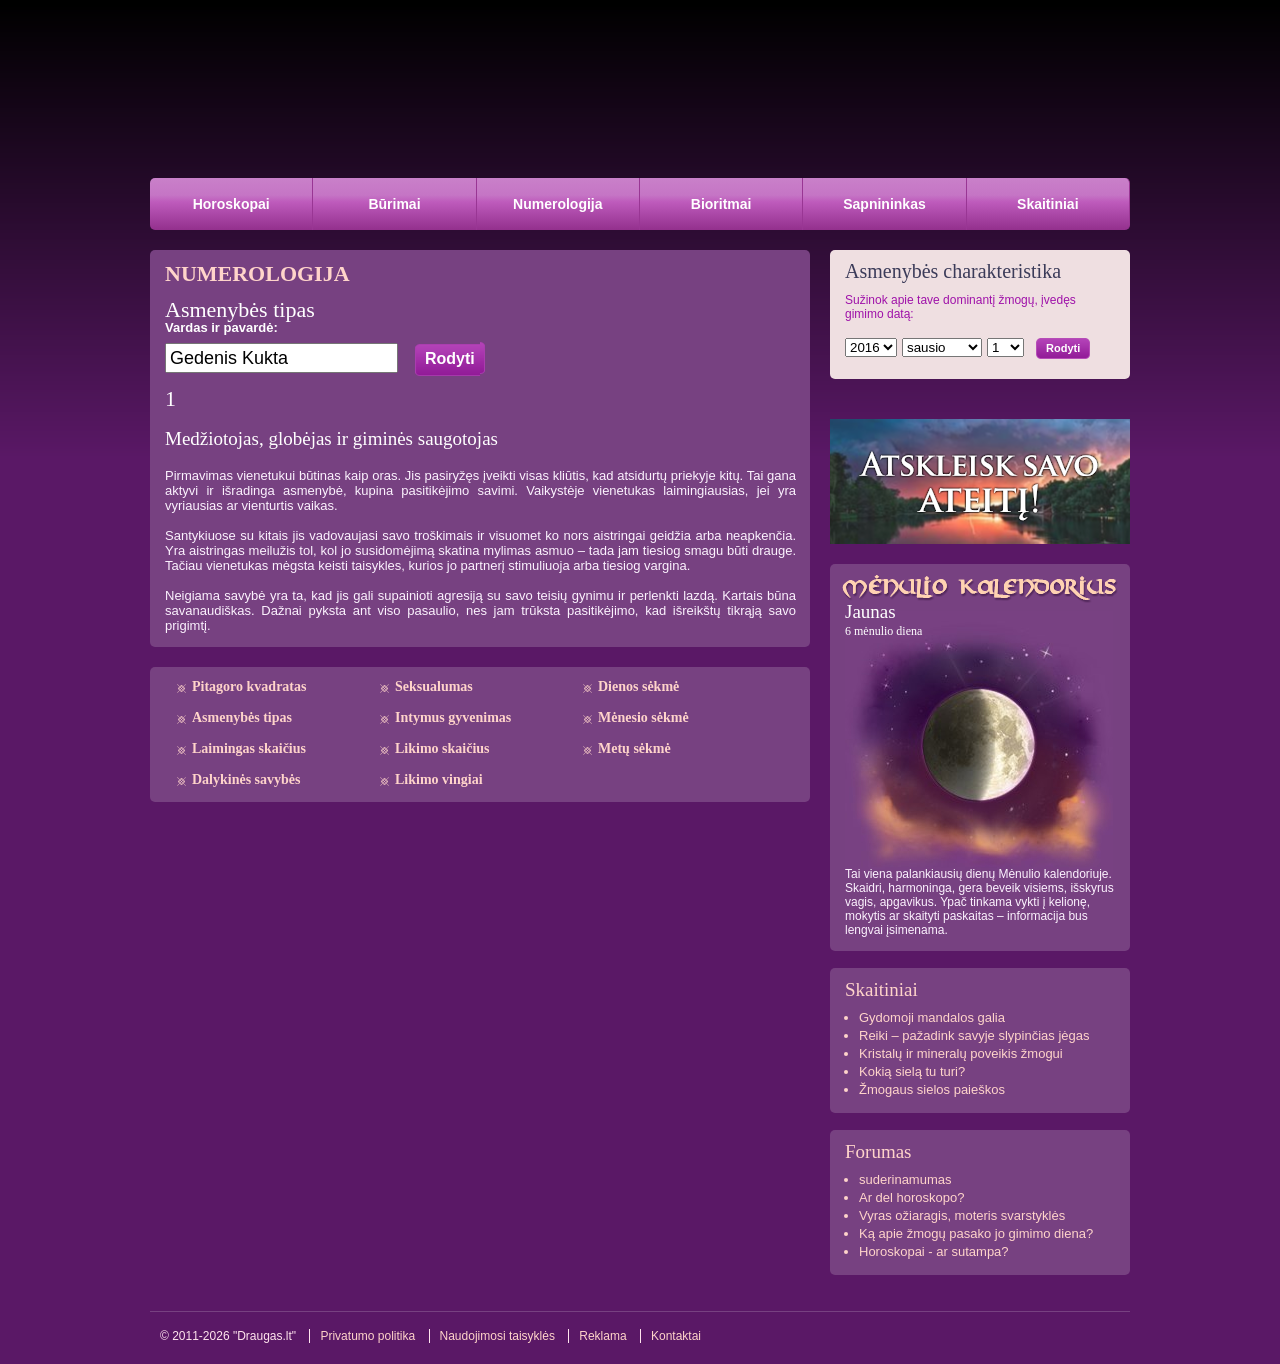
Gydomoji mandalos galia (932, 1017)
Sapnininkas (884, 204)
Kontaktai (676, 1336)
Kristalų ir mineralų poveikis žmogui (961, 1053)
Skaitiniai (1047, 204)
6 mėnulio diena (883, 631)
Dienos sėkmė (638, 686)
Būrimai (394, 204)
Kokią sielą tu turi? (912, 1071)
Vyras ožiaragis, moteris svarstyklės (962, 1215)
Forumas (878, 1151)
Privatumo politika (367, 1336)
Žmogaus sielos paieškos (932, 1089)
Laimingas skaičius (249, 748)
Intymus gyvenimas (453, 717)
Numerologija (557, 204)
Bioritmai (721, 204)
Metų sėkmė (634, 748)
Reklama (602, 1336)
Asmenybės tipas (242, 717)
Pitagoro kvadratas (249, 686)
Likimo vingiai (439, 779)
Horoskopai (231, 204)
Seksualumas (434, 686)
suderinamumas (905, 1179)
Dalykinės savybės (246, 779)
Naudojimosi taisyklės (497, 1336)
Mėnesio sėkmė (643, 717)
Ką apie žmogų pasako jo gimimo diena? (976, 1233)
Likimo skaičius (442, 748)
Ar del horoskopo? (912, 1197)
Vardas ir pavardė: (221, 327)
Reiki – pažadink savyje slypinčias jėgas (974, 1035)
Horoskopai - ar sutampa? (934, 1251)
